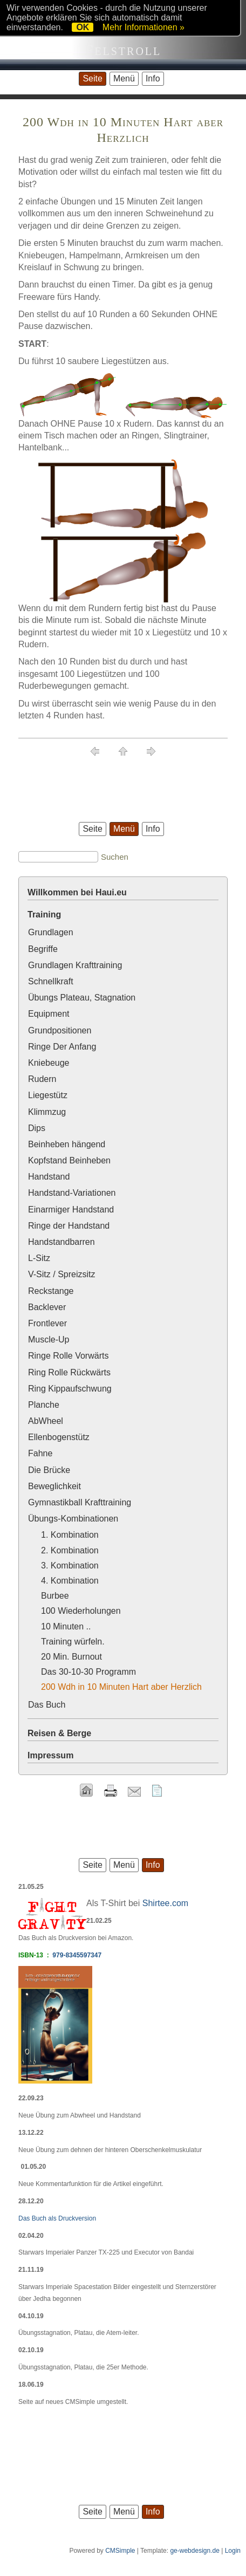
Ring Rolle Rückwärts (69, 1372)
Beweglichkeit (54, 1486)
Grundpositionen (59, 1030)
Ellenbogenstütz (59, 1437)
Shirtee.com (165, 1903)
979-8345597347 (76, 1955)
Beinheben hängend (66, 1144)
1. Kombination (70, 1534)
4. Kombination (70, 1580)
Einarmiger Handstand (71, 1209)
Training (44, 914)
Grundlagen (50, 932)
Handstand (49, 1176)
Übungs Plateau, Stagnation (81, 997)
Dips (36, 1128)
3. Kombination (70, 1565)
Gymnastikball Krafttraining (79, 1502)
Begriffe (43, 949)
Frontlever (47, 1323)
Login (233, 2550)
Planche (43, 1404)
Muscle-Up (48, 1339)
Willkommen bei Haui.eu (77, 892)
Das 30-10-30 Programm (88, 1671)
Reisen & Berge (59, 1733)
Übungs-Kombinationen (73, 1518)
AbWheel (45, 1421)
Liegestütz (47, 1095)
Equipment (49, 1013)
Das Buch (46, 1704)
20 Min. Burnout (71, 1656)
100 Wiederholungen (81, 1610)
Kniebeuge (49, 1062)
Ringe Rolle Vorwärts (68, 1355)
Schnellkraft (50, 981)
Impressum (50, 1755)
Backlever (47, 1307)
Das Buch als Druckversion (57, 2218)
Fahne (40, 1453)
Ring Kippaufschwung (70, 1388)
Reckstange (51, 1291)
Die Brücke (49, 1470)
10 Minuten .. (66, 1626)
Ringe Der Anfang (62, 1046)
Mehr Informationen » (143, 27)
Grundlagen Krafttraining (75, 965)
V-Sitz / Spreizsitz (61, 1274)
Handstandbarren (61, 1241)
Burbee (55, 1595)
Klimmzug (47, 1111)
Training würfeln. (73, 1641)
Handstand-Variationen (71, 1192)
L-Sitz (39, 1258)
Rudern (42, 1079)
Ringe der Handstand (69, 1225)
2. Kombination (70, 1550)
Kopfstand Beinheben (69, 1160)
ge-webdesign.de (194, 2550)
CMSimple (120, 2550)
